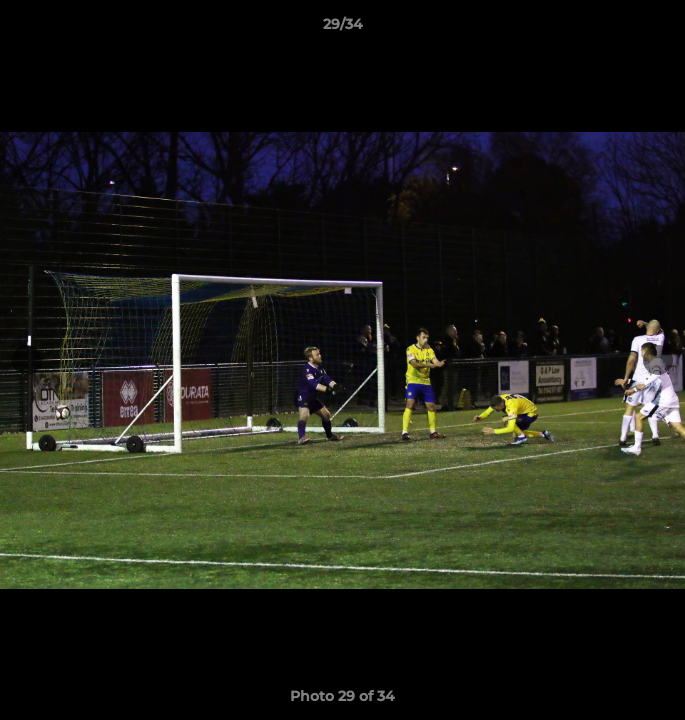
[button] (661, 29)
